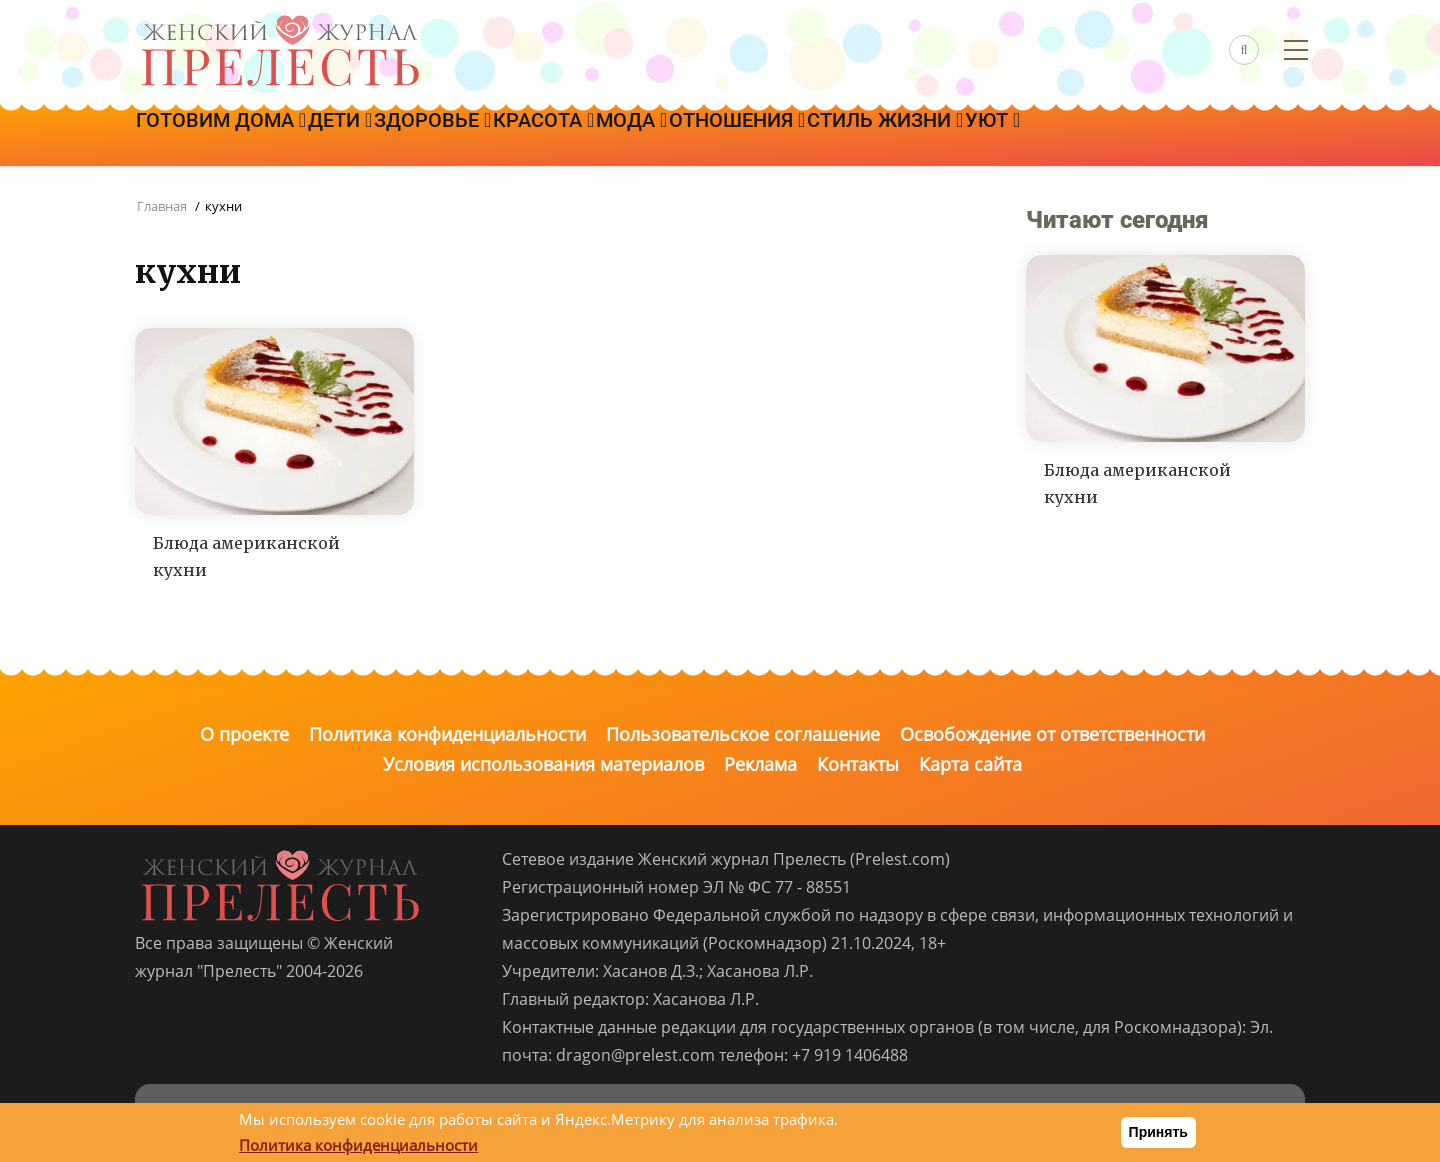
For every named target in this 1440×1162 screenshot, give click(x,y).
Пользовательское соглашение (743, 734)
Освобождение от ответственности (1052, 734)
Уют (1129, 137)
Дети (367, 137)
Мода (713, 137)
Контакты (858, 764)
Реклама (760, 764)
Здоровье (478, 137)
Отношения (838, 137)
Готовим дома (230, 137)
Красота (607, 137)
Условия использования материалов (543, 764)
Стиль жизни (1004, 137)
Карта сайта (970, 764)
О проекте (244, 734)
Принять (1158, 1132)
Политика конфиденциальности (447, 734)
